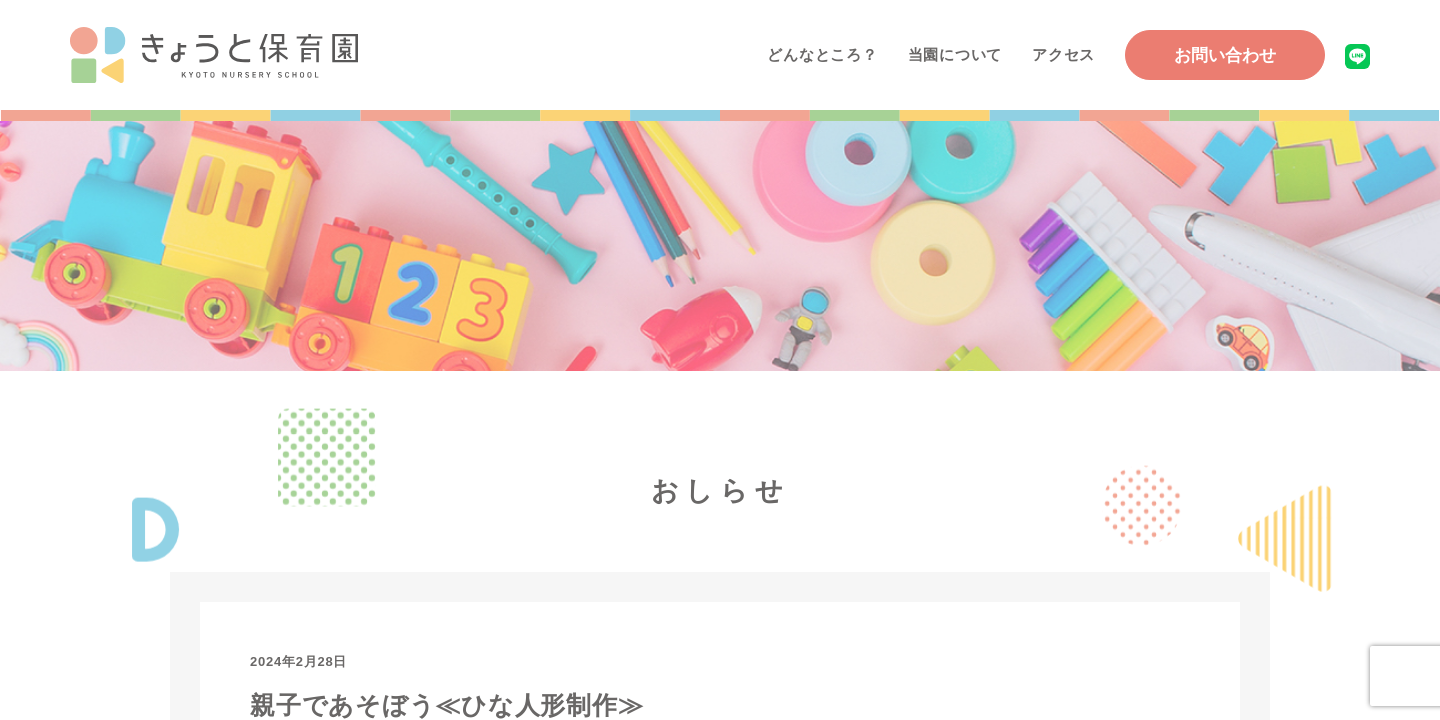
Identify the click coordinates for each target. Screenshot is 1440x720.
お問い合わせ (1225, 55)
